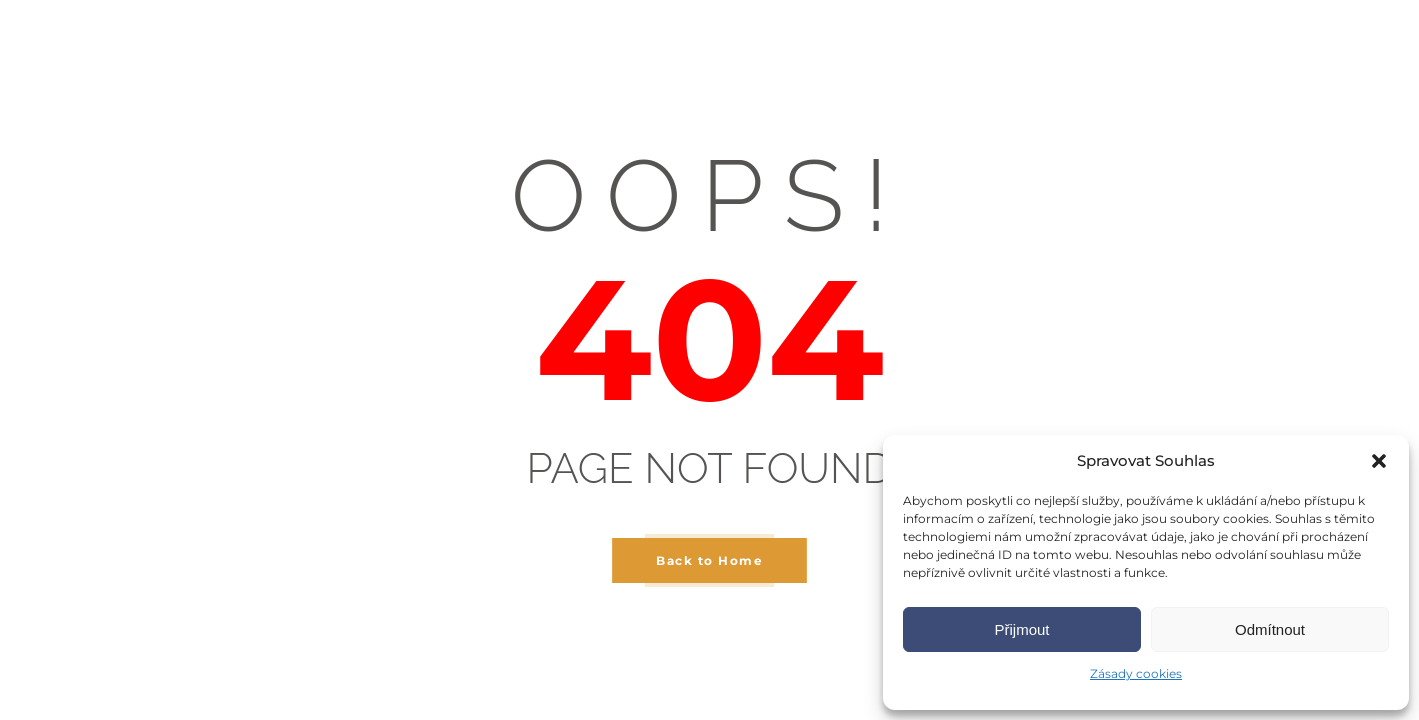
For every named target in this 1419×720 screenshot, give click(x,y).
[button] (1379, 461)
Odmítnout (1270, 629)
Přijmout (1021, 629)
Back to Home (709, 560)
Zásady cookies (1136, 673)
